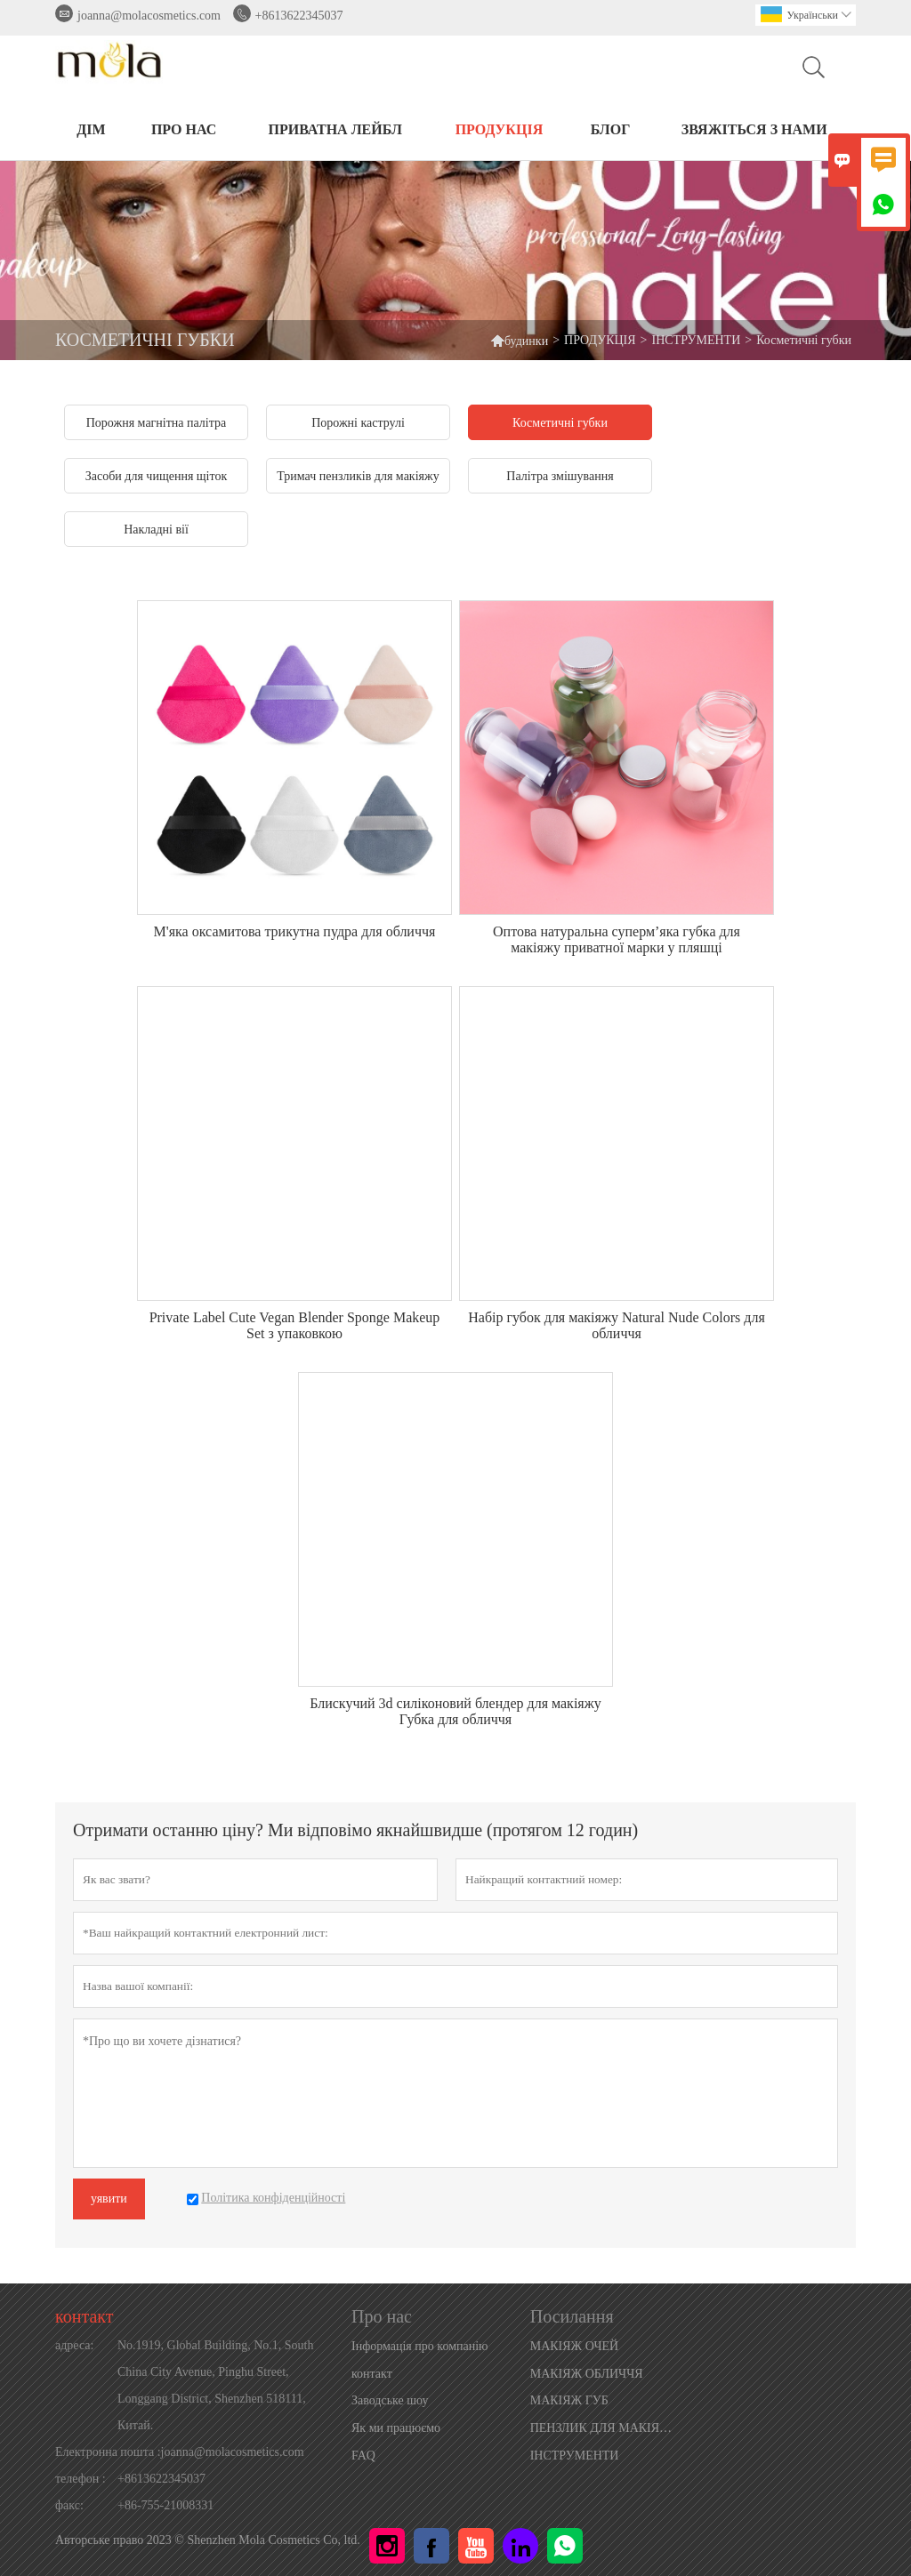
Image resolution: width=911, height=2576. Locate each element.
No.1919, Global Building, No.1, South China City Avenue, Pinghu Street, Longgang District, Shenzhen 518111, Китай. (215, 2385)
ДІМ (91, 129)
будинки (519, 340)
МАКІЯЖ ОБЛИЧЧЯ (586, 2373)
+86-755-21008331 (165, 2505)
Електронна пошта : (108, 2452)
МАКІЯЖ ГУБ (569, 2400)
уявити (109, 2198)
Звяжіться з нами (754, 129)
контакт (84, 2316)
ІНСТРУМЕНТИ (696, 340)
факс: (69, 2505)
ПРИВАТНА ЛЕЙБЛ (335, 129)
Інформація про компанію (419, 2346)
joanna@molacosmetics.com (149, 15)
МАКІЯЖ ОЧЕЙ (574, 2346)
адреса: (74, 2345)
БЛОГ (611, 129)
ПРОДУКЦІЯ (500, 129)
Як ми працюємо (395, 2428)
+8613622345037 (299, 15)
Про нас (183, 129)
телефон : (80, 2478)
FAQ (363, 2455)
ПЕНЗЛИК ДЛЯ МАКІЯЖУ (603, 2428)
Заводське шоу (389, 2400)
